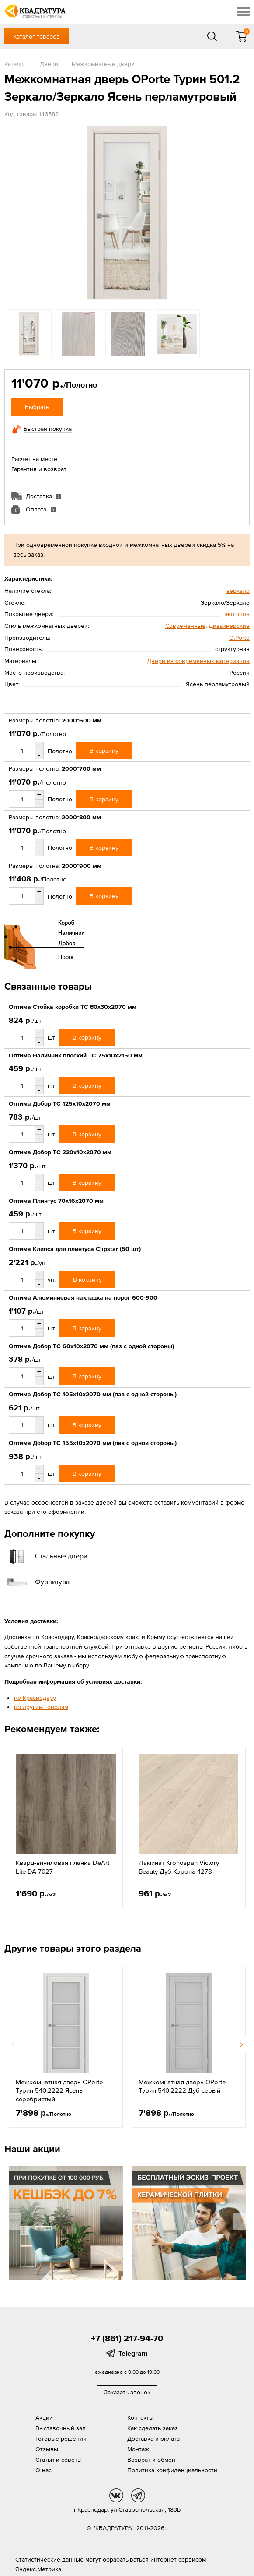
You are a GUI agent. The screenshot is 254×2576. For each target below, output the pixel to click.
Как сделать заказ (152, 2428)
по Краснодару (35, 1697)
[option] (127, 212)
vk (116, 2495)
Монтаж (138, 2449)
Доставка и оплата (153, 2438)
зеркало (238, 590)
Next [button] (241, 2044)
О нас (43, 2470)
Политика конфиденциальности (172, 2470)
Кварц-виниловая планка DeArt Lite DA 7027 (62, 1867)
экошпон (237, 613)
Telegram (133, 2353)
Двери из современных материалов (198, 660)
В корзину (104, 750)
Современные (185, 625)
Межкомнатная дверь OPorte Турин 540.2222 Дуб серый (182, 2086)
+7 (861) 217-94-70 (127, 2338)
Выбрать (37, 406)
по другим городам (41, 1706)
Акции (44, 2417)
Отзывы (46, 2449)
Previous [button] (12, 2044)
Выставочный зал (60, 2428)
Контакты (140, 2417)
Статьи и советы (58, 2459)
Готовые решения (61, 2438)
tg (138, 2495)
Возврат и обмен (151, 2459)
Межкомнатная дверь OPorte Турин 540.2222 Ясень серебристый (59, 2090)
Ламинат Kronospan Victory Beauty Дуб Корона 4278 (179, 1867)
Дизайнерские (229, 625)
